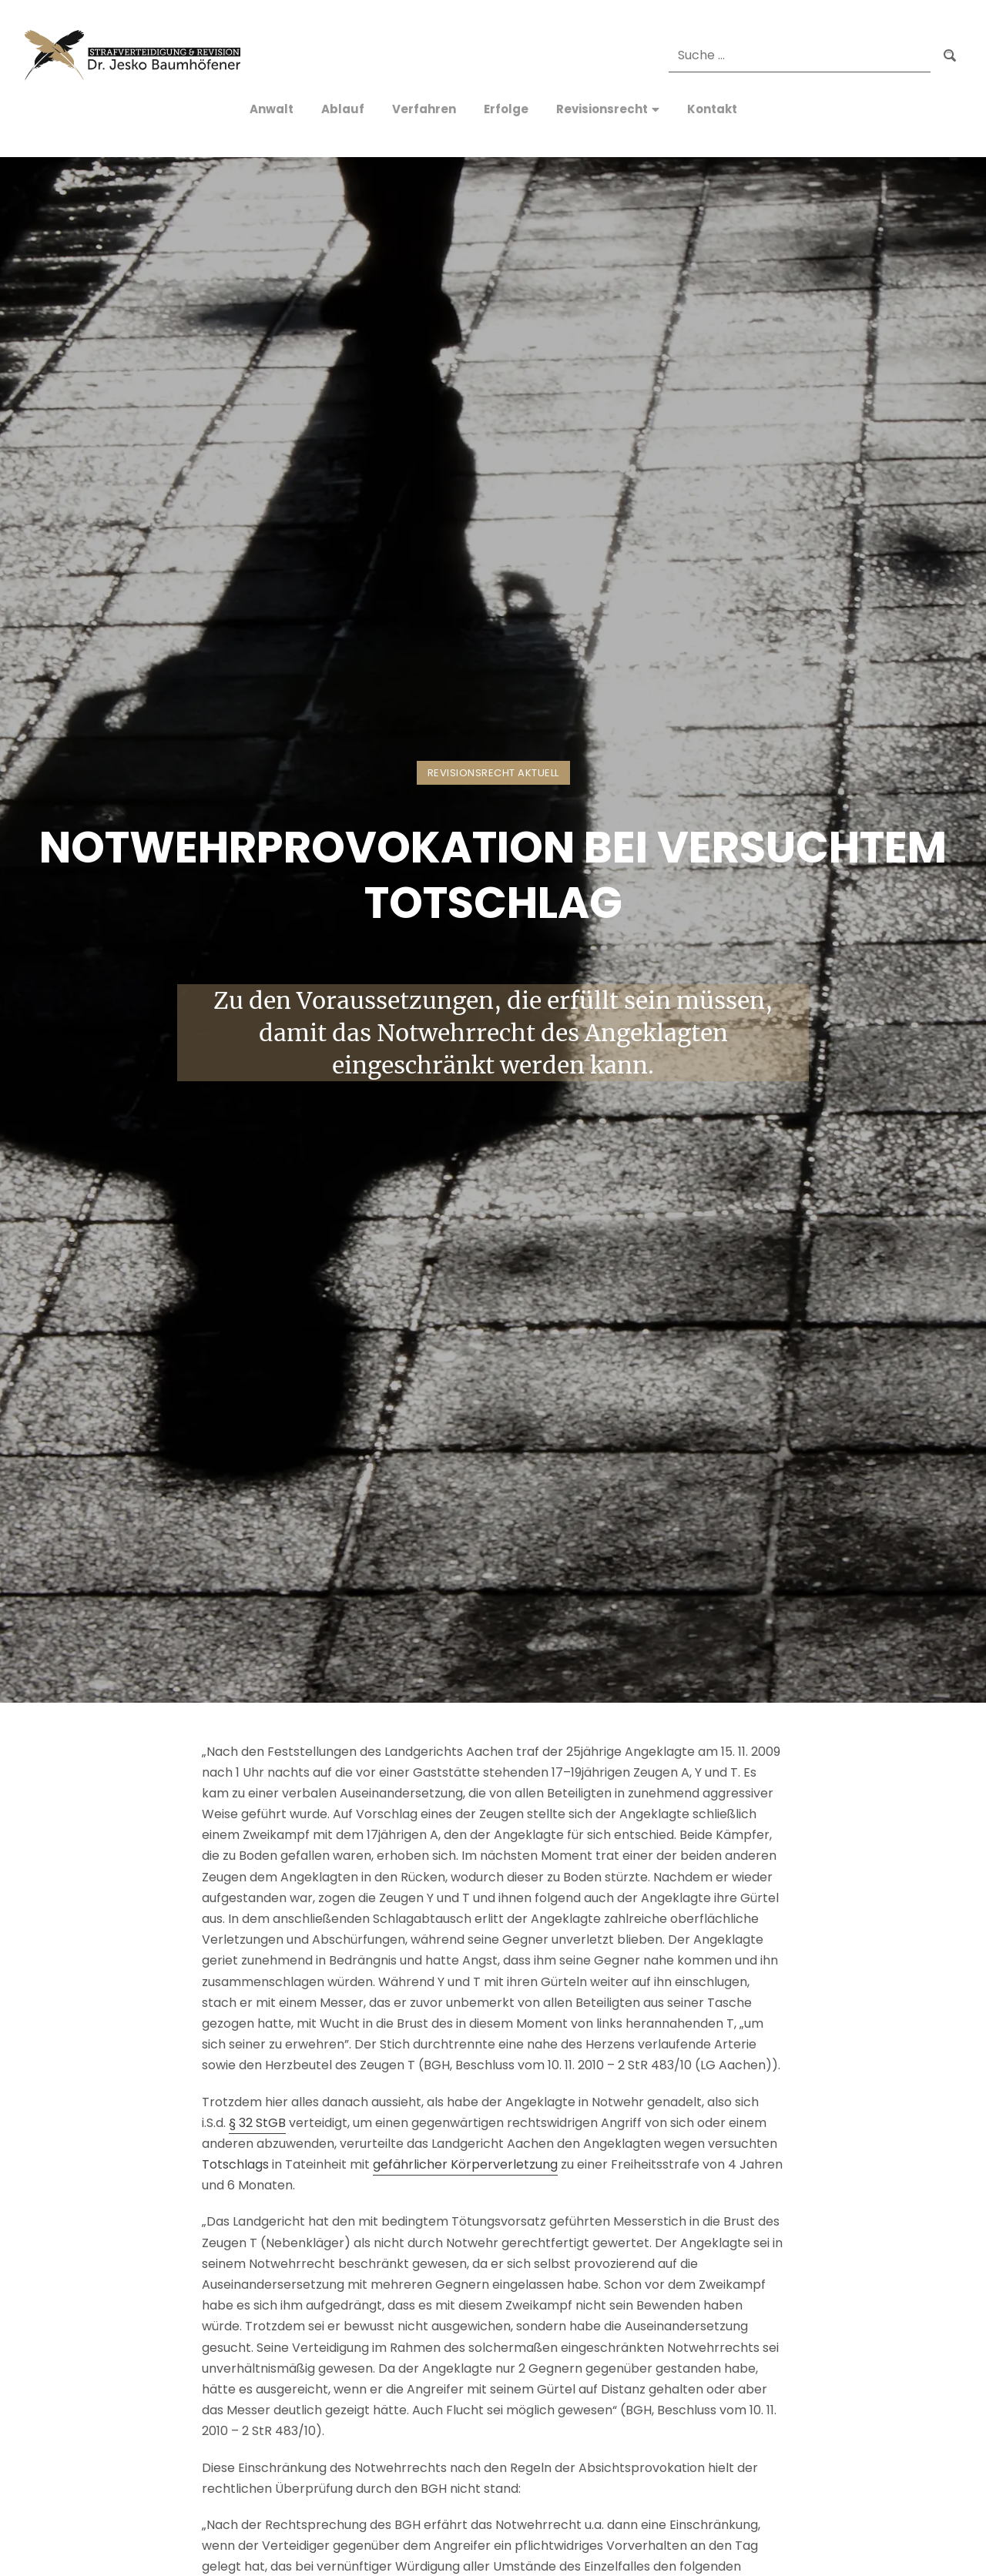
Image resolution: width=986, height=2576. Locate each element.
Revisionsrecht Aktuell (493, 772)
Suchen (949, 55)
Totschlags (235, 2164)
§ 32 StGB (257, 2123)
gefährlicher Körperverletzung (465, 2164)
